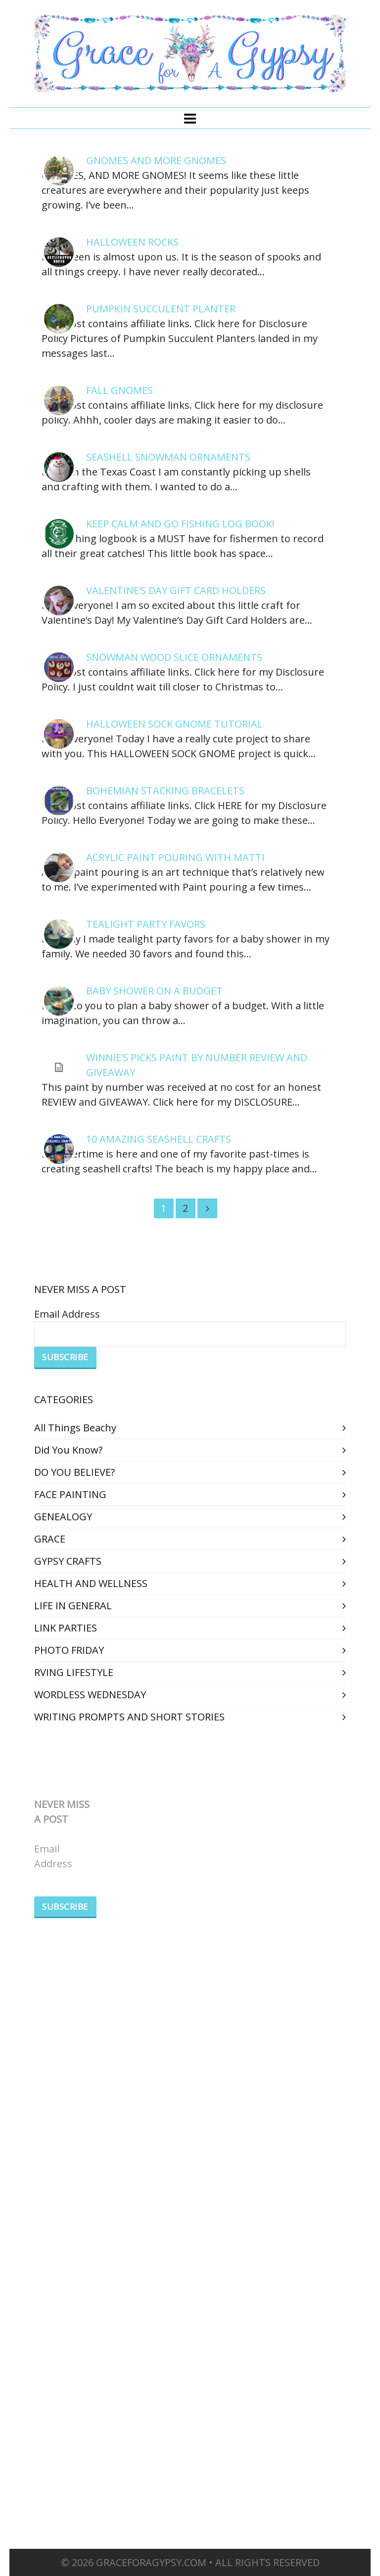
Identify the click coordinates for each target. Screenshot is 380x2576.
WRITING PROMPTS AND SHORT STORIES (129, 1716)
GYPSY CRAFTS (67, 1561)
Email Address (67, 1314)
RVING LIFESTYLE (73, 1672)
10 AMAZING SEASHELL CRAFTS (158, 1139)
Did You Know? (68, 1450)
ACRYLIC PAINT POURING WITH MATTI (175, 857)
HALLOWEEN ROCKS (132, 242)
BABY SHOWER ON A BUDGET (154, 990)
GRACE (49, 1539)
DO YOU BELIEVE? (74, 1472)
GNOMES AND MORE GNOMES (156, 160)
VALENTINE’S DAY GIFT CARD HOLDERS (176, 590)
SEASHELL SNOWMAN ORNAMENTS (168, 457)
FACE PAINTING (70, 1494)
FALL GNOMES (119, 390)
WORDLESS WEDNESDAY (90, 1694)
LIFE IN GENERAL (73, 1605)
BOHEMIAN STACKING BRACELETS (165, 790)
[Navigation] (190, 118)
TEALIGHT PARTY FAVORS (145, 924)
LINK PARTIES (65, 1627)
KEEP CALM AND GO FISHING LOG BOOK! (180, 523)
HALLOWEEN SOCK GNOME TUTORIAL (174, 723)
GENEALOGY (63, 1516)
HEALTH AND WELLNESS (90, 1583)
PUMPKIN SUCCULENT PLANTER (161, 308)
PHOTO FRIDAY (69, 1650)
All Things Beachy (75, 1427)
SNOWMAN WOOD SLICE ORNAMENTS (174, 657)
